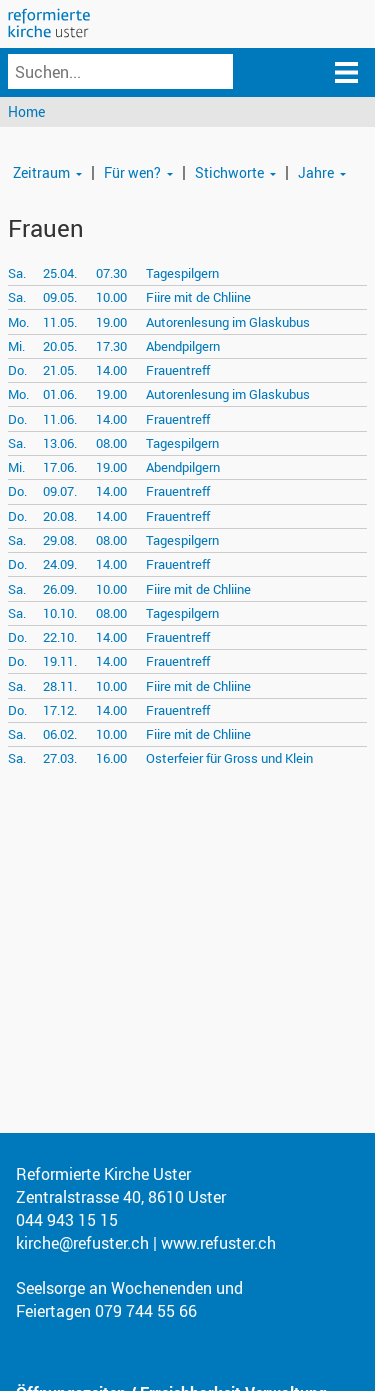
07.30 (111, 273)
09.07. (60, 491)
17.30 (111, 346)
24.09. (60, 564)
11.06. (60, 419)
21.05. (60, 370)
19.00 (111, 322)
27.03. (60, 758)
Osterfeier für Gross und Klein (229, 758)
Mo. (18, 322)
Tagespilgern (182, 273)
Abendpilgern (183, 346)
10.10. (60, 613)
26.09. (60, 589)
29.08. (60, 540)
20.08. (60, 516)
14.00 (111, 370)
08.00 (111, 443)
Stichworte (229, 172)
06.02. (60, 734)
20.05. (60, 346)
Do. (17, 370)
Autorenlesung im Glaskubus (228, 322)
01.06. (60, 394)
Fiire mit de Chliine (198, 297)
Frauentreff (178, 370)
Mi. (16, 346)
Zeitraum (41, 172)
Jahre (316, 172)
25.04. (60, 273)
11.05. (60, 322)
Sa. (17, 273)
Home (26, 111)
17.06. (60, 467)
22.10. (60, 637)
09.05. (60, 297)
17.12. (60, 710)
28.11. (60, 686)
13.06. (60, 443)
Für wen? (132, 172)
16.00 (111, 758)
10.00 (111, 297)
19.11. (60, 661)
